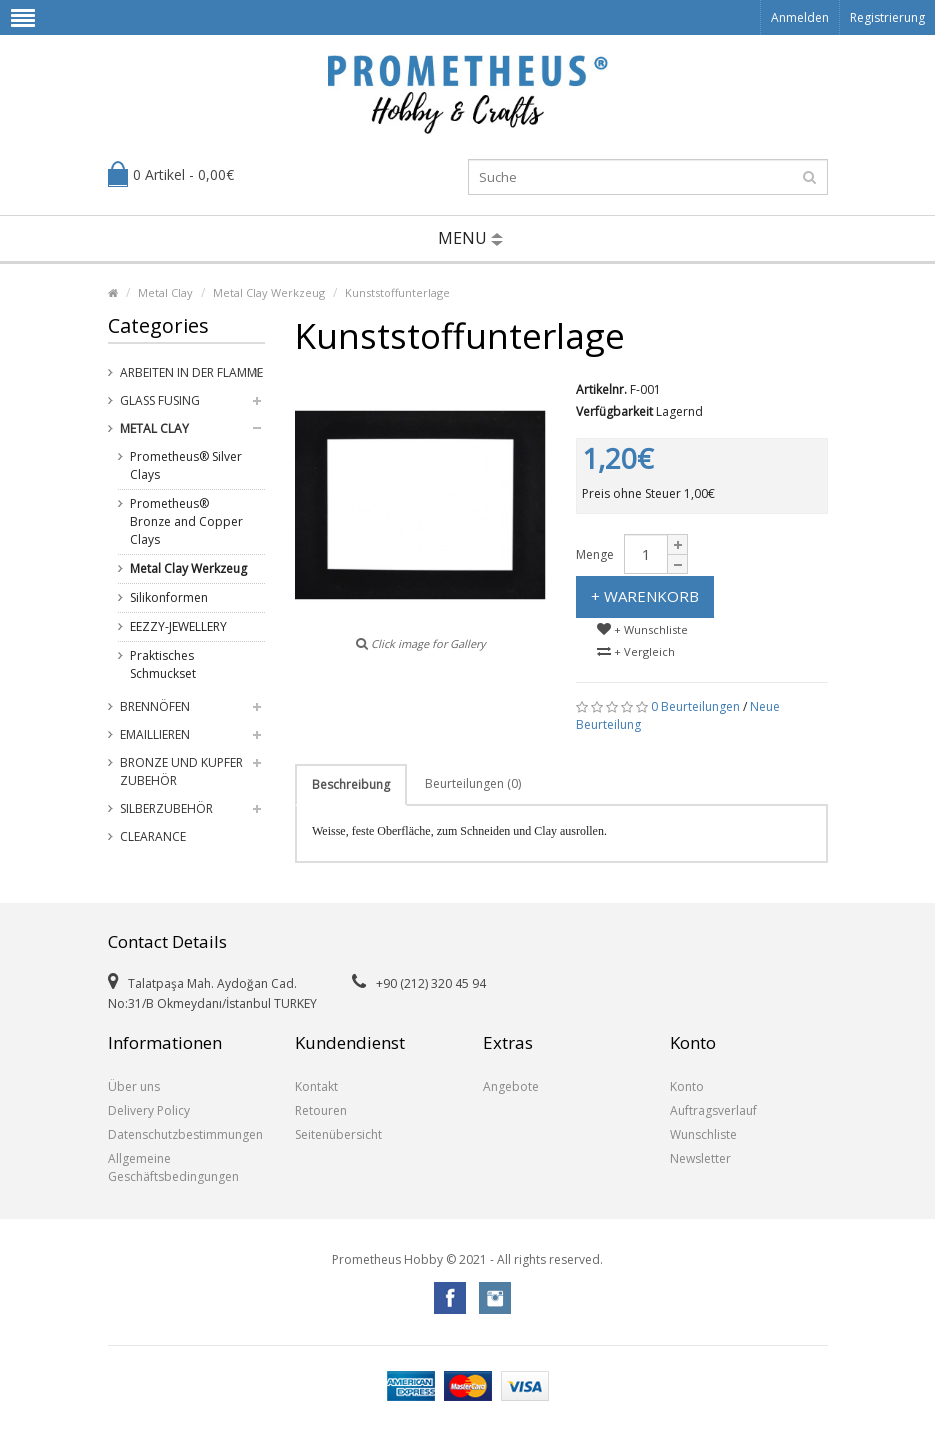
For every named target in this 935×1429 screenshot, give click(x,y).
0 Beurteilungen (695, 706)
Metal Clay (165, 292)
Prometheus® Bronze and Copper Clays (186, 521)
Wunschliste (703, 1134)
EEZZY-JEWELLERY (178, 626)
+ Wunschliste (642, 629)
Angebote (511, 1086)
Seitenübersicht (338, 1134)
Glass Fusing (160, 400)
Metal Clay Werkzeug (269, 292)
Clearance (153, 836)
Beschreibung (351, 784)
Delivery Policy (149, 1110)
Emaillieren (155, 734)
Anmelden (800, 17)
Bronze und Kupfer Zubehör (181, 771)
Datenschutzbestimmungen (185, 1134)
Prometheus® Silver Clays (186, 465)
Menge (595, 554)
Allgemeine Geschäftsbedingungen (173, 1167)
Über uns (134, 1086)
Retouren (321, 1110)
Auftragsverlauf (713, 1110)
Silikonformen (169, 597)
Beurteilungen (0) (473, 783)
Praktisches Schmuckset (163, 664)
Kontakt (316, 1086)
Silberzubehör (166, 808)
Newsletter (700, 1158)
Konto (687, 1086)
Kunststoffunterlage (397, 292)
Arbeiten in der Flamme (191, 372)
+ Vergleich (636, 651)
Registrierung (887, 17)
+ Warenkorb (645, 596)
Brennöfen (155, 706)
